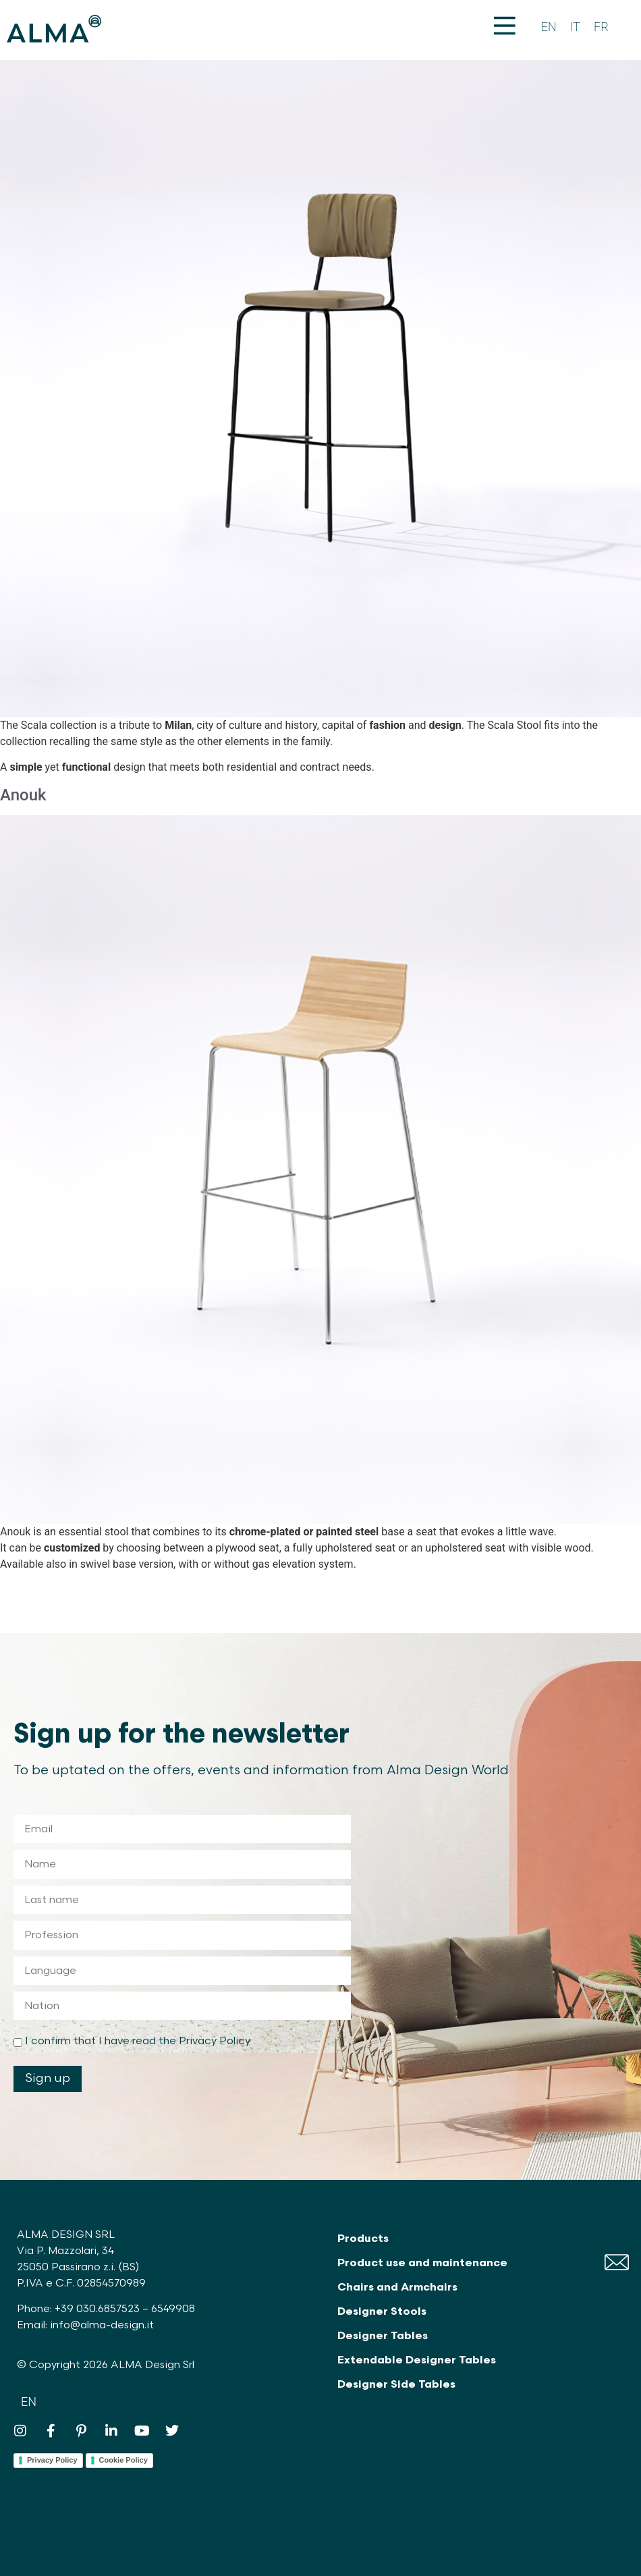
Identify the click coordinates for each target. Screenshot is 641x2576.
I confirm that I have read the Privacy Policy (137, 2041)
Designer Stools (381, 2311)
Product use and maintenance (422, 2263)
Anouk (23, 795)
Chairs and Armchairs (397, 2287)
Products (363, 2238)
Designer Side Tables (396, 2384)
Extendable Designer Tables (416, 2360)
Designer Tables (382, 2336)
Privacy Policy (52, 2460)
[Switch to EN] (548, 27)
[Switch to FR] (601, 27)
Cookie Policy (123, 2460)
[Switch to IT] (575, 27)
